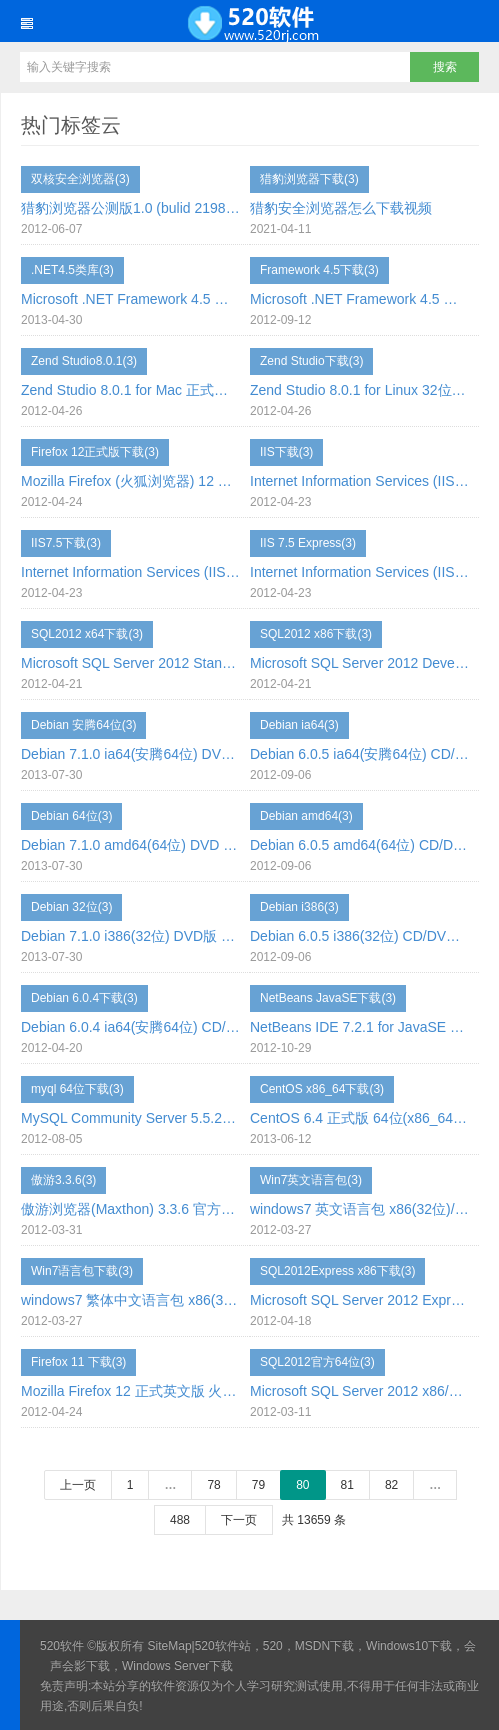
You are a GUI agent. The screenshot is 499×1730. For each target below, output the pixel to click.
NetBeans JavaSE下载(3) (328, 998)
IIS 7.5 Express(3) (308, 543)
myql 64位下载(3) (77, 1089)
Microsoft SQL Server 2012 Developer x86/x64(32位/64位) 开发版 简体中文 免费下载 (359, 663)
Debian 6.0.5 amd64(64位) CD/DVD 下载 (359, 845)
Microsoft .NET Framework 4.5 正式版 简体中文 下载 (359, 299)
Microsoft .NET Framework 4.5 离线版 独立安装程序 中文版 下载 (130, 299)
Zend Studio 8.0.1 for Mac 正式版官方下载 (130, 390)
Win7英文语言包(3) (311, 1180)
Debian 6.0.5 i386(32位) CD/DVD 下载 (359, 936)
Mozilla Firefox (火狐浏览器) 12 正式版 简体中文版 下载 (130, 481)
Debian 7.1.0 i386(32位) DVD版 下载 (130, 936)
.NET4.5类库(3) (72, 270)
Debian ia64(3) (299, 725)
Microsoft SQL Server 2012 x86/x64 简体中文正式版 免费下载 (359, 1391)
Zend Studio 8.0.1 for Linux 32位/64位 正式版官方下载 (359, 390)
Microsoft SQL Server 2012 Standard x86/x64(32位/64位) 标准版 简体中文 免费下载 (130, 663)
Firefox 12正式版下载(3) (95, 452)
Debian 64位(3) (71, 816)
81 (347, 1485)
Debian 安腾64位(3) (83, 725)
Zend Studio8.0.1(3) (84, 361)
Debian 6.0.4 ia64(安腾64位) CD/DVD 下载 (130, 1027)
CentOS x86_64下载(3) (322, 1089)
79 (258, 1485)
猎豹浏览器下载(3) (309, 179)
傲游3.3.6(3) (63, 1180)
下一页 (239, 1520)
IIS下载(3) (286, 452)
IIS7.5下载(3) (66, 543)
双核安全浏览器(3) (80, 179)
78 (213, 1485)
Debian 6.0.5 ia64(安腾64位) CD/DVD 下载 (359, 754)
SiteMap (170, 1646)
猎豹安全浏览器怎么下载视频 (341, 208)
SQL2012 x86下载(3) (316, 634)
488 (180, 1520)
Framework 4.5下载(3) (319, 270)
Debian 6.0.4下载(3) (84, 998)
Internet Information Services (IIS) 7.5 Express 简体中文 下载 (359, 572)
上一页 (78, 1485)
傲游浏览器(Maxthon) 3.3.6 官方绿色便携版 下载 (130, 1209)
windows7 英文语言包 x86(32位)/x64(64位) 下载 (359, 1209)
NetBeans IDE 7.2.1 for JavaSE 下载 (359, 1027)
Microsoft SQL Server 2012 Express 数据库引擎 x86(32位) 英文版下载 (359, 1300)
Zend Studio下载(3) (311, 361)
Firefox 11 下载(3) (78, 1362)
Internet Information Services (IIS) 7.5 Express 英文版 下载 (359, 481)
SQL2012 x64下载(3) (87, 634)
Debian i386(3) (299, 907)
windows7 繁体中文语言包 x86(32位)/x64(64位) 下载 (130, 1300)
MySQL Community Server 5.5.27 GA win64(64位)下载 (130, 1118)
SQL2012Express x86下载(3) (337, 1271)
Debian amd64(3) (306, 816)
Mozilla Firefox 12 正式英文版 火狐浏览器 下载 (130, 1391)
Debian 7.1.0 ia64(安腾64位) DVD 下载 (130, 754)
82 (391, 1485)
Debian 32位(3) (71, 907)
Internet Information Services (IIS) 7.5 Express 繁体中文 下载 (130, 572)
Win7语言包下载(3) (82, 1271)
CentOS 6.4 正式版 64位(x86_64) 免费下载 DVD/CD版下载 (359, 1118)
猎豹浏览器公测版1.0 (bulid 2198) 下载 (130, 208)
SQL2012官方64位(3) (317, 1362)
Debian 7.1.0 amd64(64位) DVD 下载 (130, 845)
